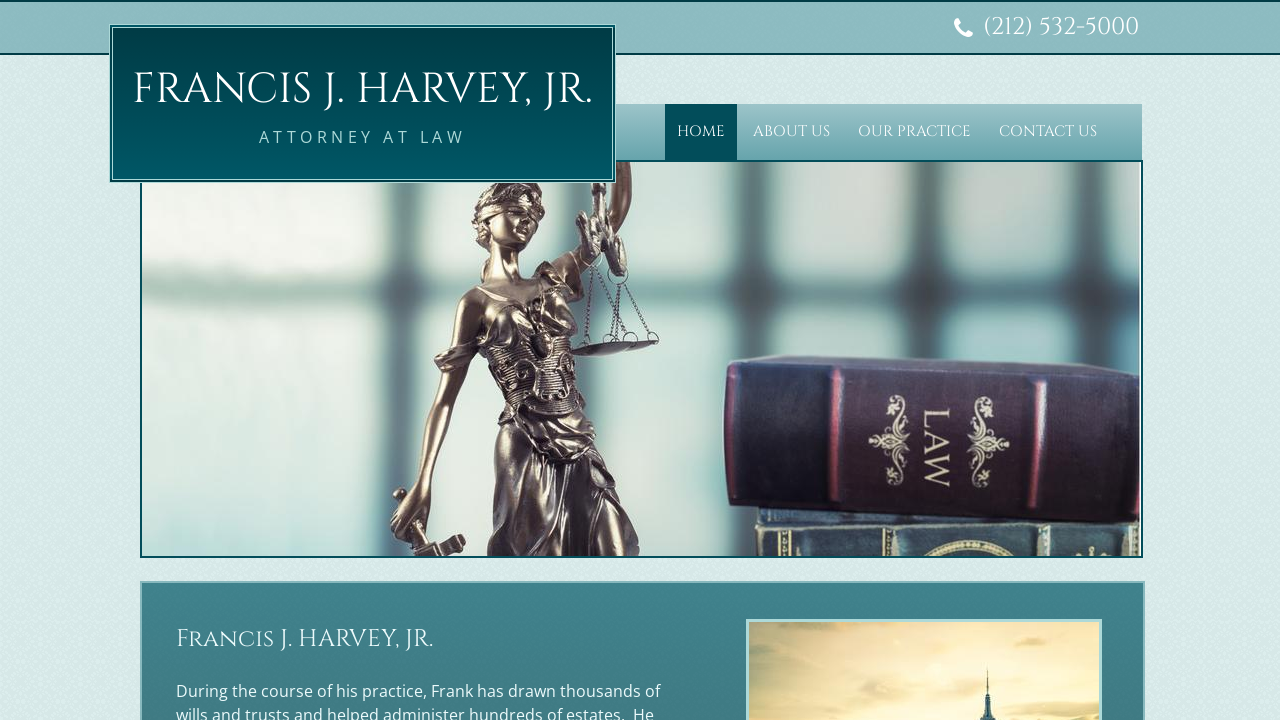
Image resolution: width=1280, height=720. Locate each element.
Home (701, 131)
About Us (791, 131)
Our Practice (914, 131)
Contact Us (1048, 131)
